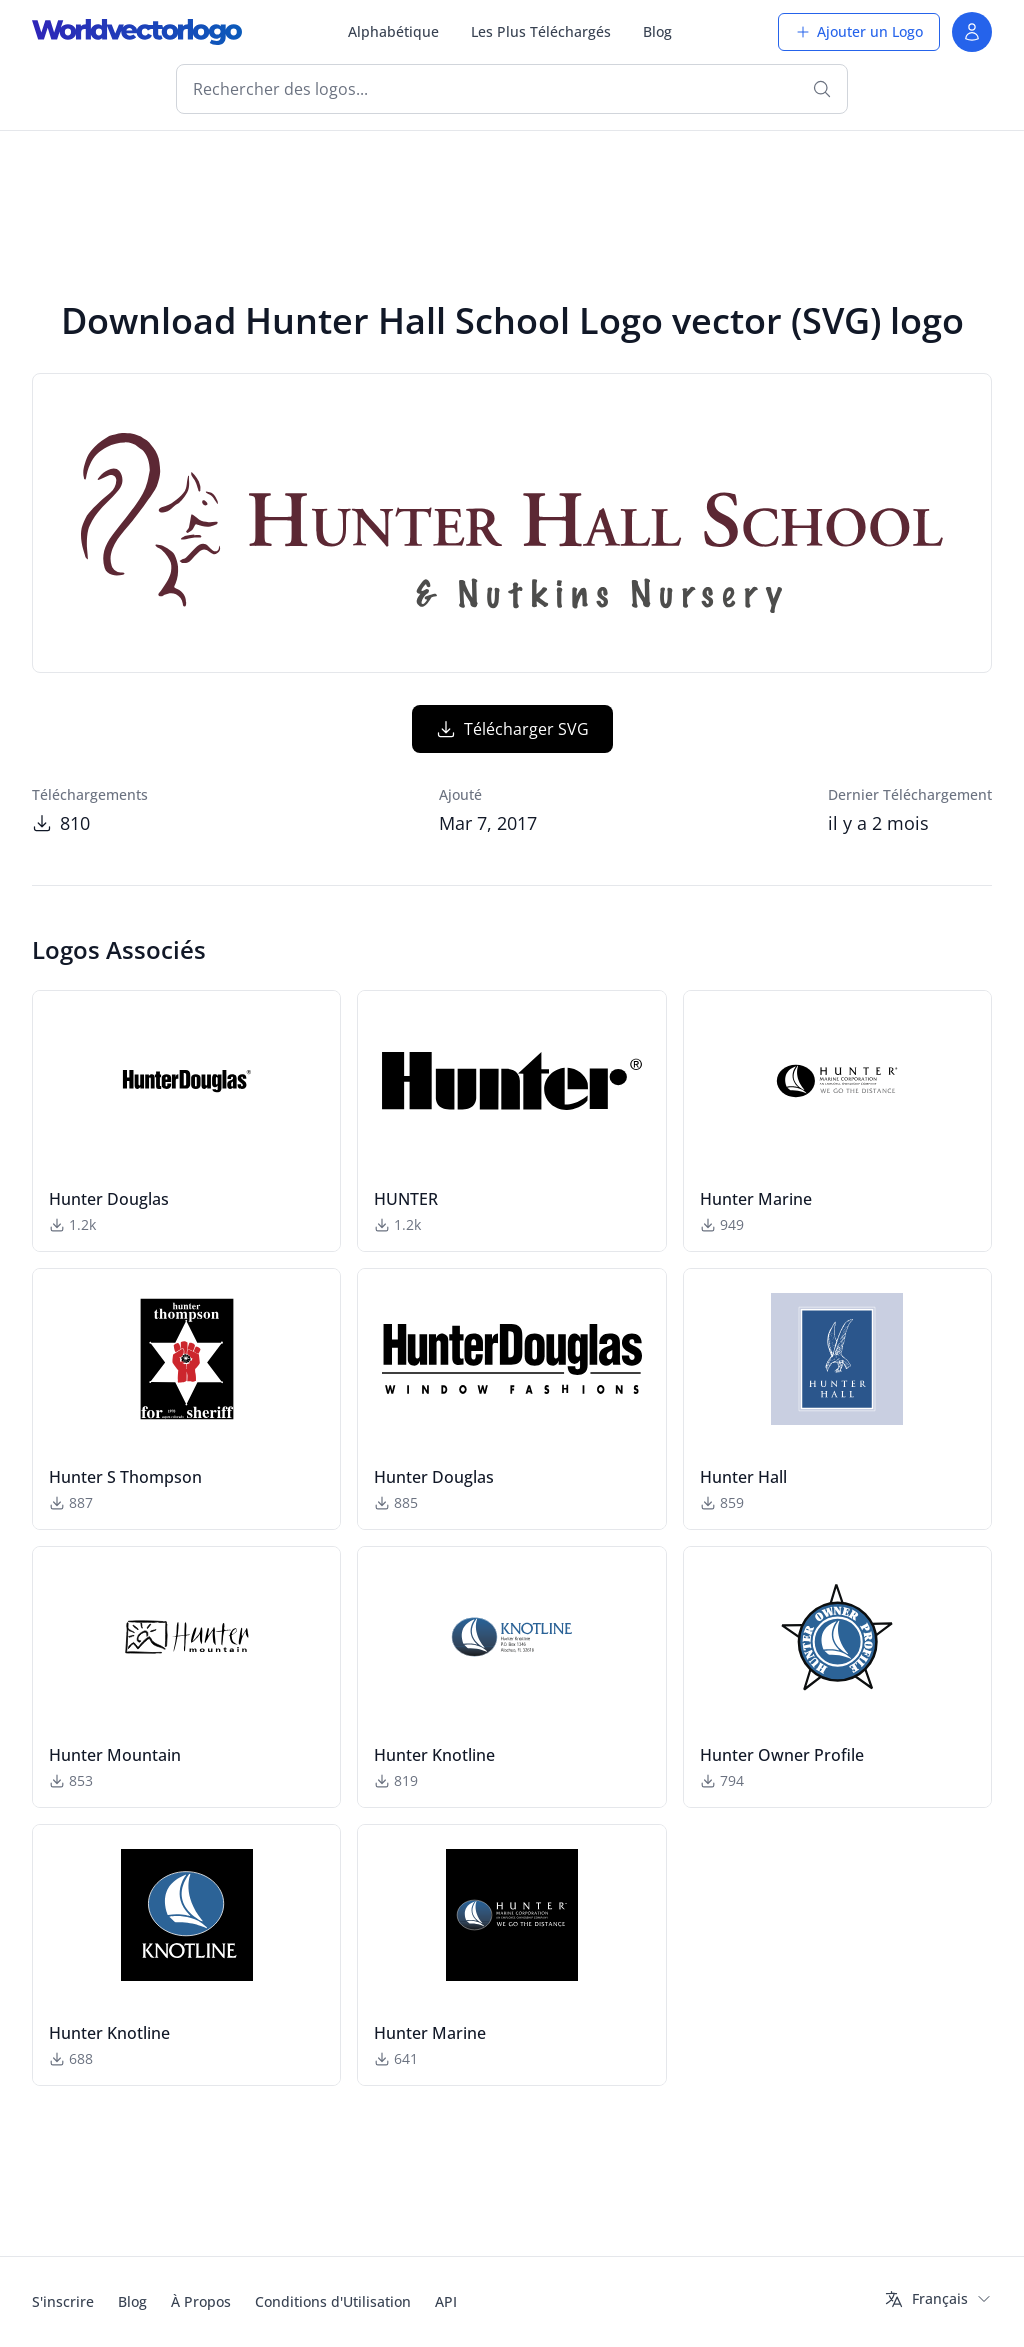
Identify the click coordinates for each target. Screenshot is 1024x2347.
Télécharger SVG (512, 729)
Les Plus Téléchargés (541, 31)
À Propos (201, 2301)
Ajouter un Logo (859, 31)
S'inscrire (63, 2301)
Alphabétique (393, 31)
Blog (657, 31)
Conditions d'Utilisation (333, 2301)
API (446, 2301)
